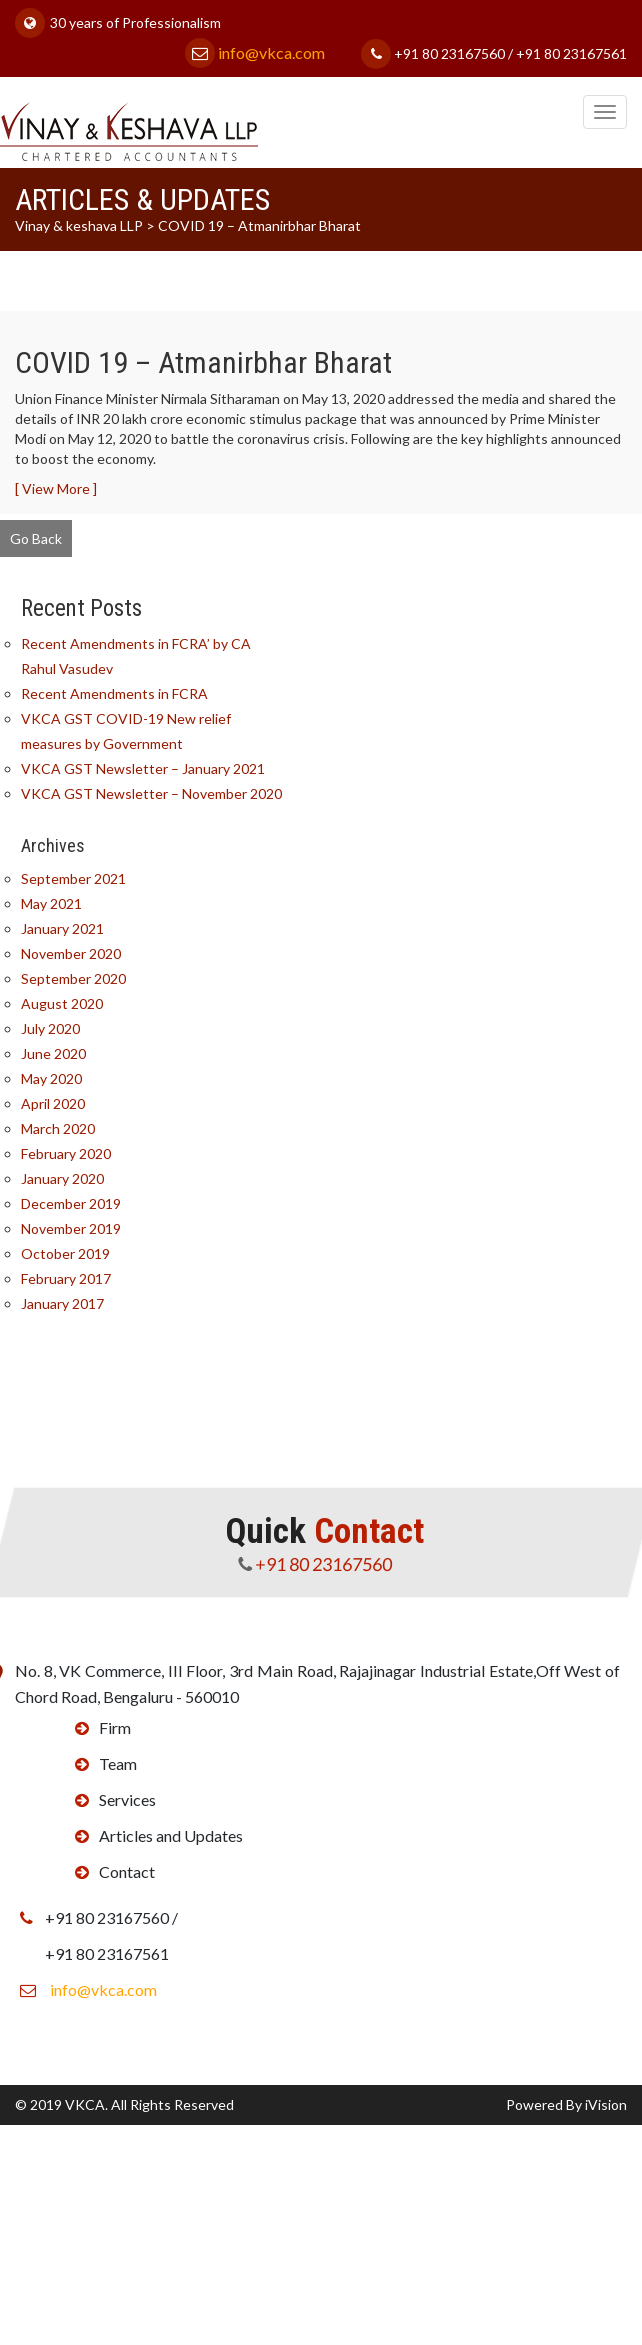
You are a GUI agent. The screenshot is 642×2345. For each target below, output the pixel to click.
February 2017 (67, 1278)
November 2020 (72, 953)
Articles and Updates (169, 1835)
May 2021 (52, 903)
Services (126, 1799)
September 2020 (74, 978)
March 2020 (59, 1128)
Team (116, 1763)
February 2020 (67, 1153)
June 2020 (54, 1053)
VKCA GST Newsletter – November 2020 (152, 793)
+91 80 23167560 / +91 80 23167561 (494, 53)
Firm (113, 1727)
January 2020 (63, 1178)
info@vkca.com (255, 52)
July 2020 (51, 1028)
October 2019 (66, 1253)
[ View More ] (56, 488)
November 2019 (72, 1228)
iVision (606, 2104)
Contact (125, 1871)
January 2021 (63, 928)
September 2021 (74, 878)
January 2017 (63, 1303)
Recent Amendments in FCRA (115, 693)
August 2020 (63, 1003)
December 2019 (72, 1203)
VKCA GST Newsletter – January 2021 (144, 768)
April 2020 (54, 1103)
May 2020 (52, 1078)
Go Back (36, 538)
